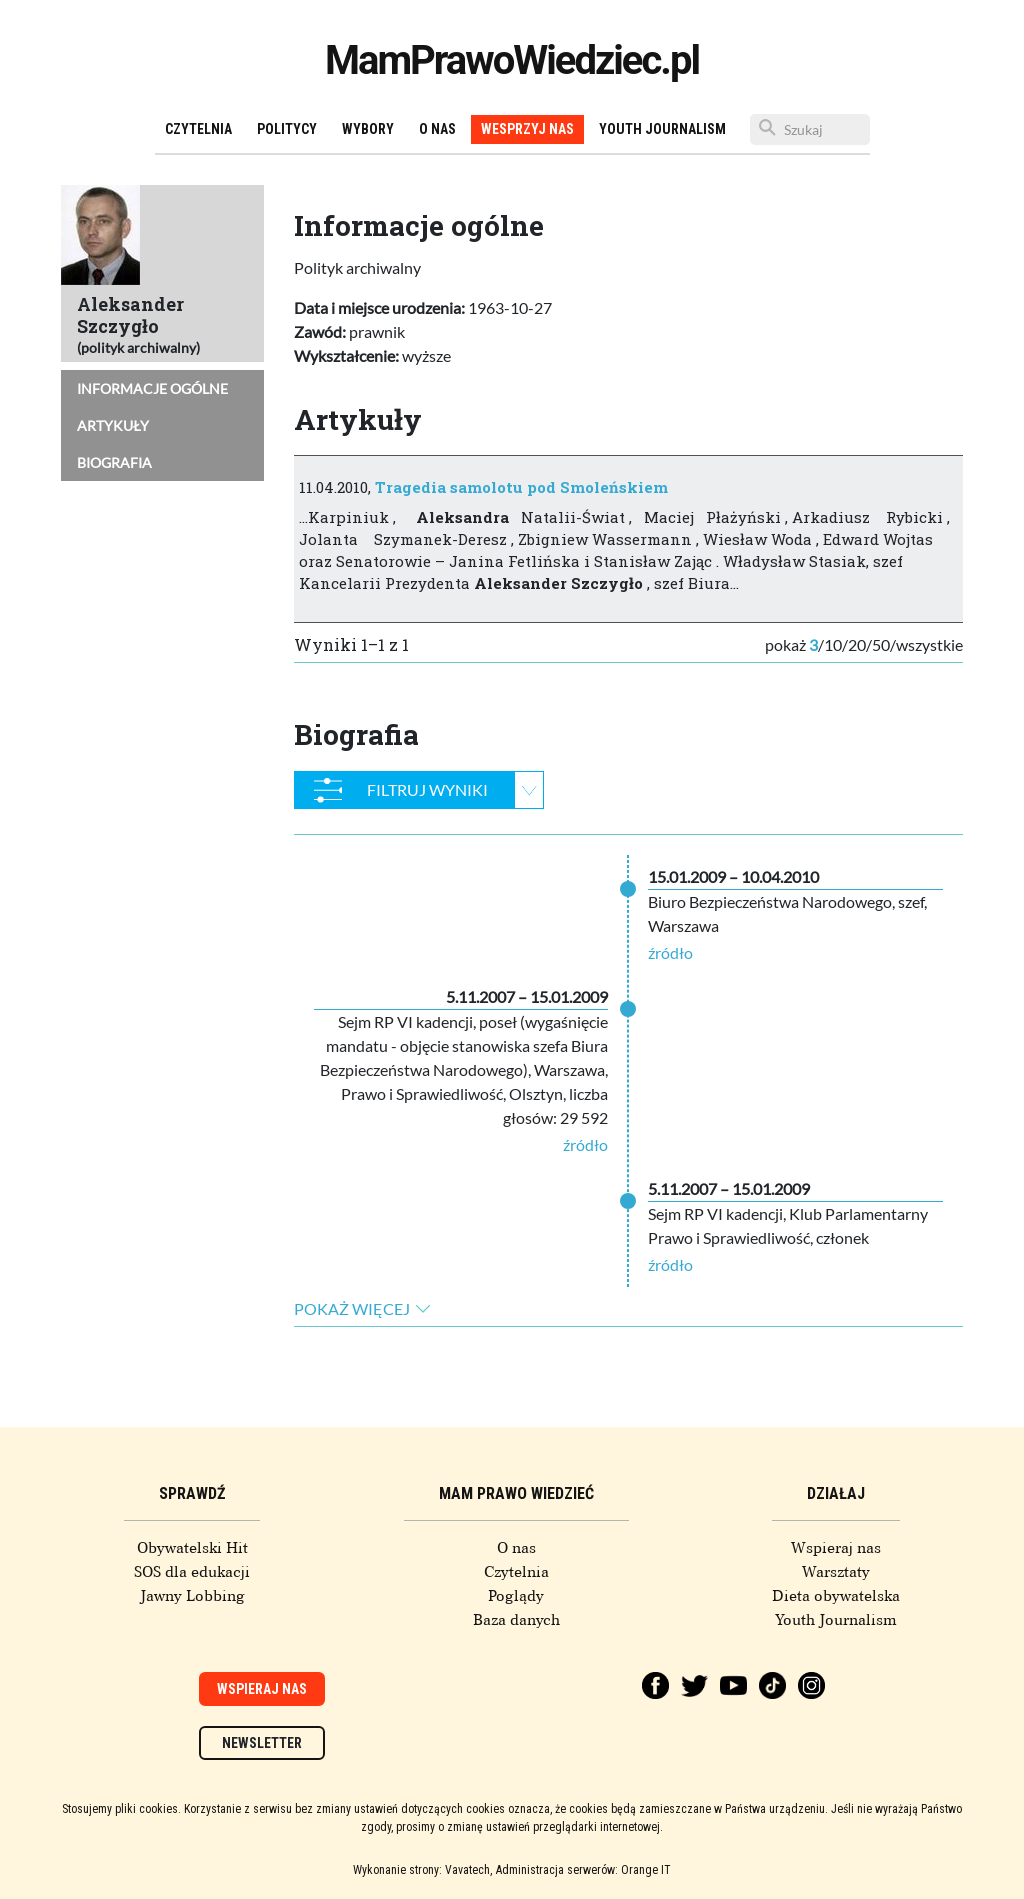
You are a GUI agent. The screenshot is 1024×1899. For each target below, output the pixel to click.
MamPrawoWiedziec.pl (512, 60)
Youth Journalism (662, 129)
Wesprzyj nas (527, 129)
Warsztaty (836, 1572)
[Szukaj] (810, 129)
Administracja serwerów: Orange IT (583, 1870)
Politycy (287, 129)
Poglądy (516, 1596)
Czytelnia (198, 129)
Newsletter (262, 1743)
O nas (437, 129)
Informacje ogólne (152, 388)
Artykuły (113, 425)
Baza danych (516, 1620)
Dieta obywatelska (836, 1596)
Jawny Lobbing (192, 1596)
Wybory (368, 129)
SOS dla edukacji (192, 1572)
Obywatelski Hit (192, 1548)
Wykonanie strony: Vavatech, (422, 1870)
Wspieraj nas (836, 1548)
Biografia (114, 462)
